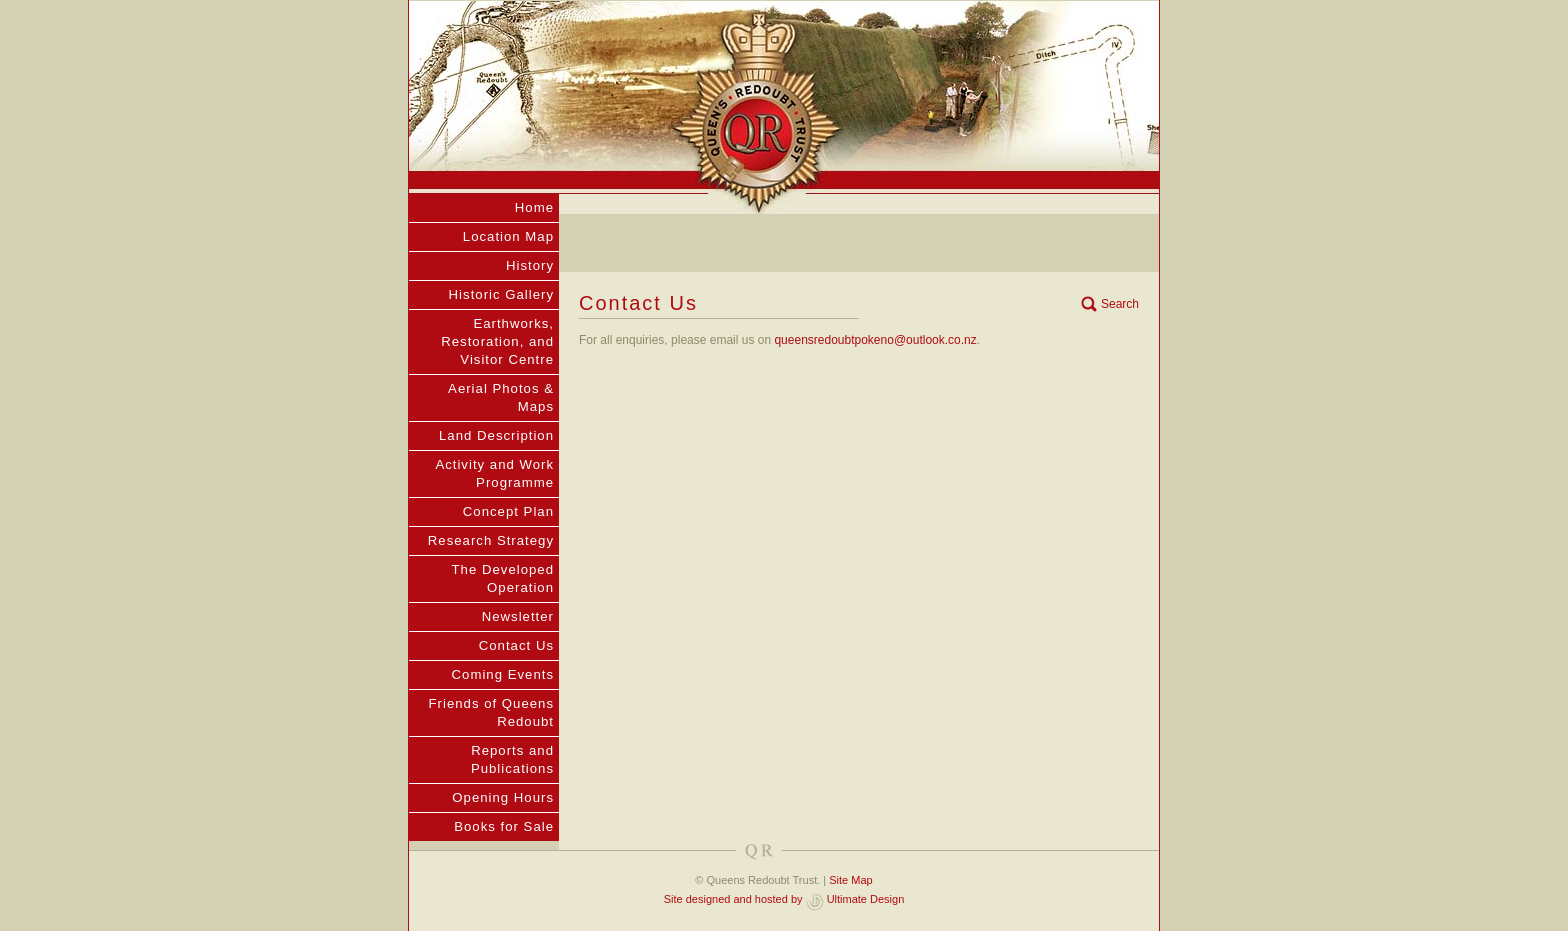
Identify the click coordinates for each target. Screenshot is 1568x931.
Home (534, 207)
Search (1120, 304)
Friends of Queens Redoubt (492, 712)
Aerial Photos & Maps (501, 397)
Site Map (850, 880)
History (530, 265)
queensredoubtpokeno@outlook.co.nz (875, 340)
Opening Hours (503, 797)
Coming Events (503, 674)
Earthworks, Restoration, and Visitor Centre (497, 341)
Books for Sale (504, 826)
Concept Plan (508, 511)
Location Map (508, 236)
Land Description (496, 435)
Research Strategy (491, 540)
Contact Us (516, 645)
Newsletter (518, 616)
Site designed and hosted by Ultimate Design (784, 899)
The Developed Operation (503, 578)
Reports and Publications (512, 759)
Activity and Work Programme (494, 473)
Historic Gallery (501, 294)
